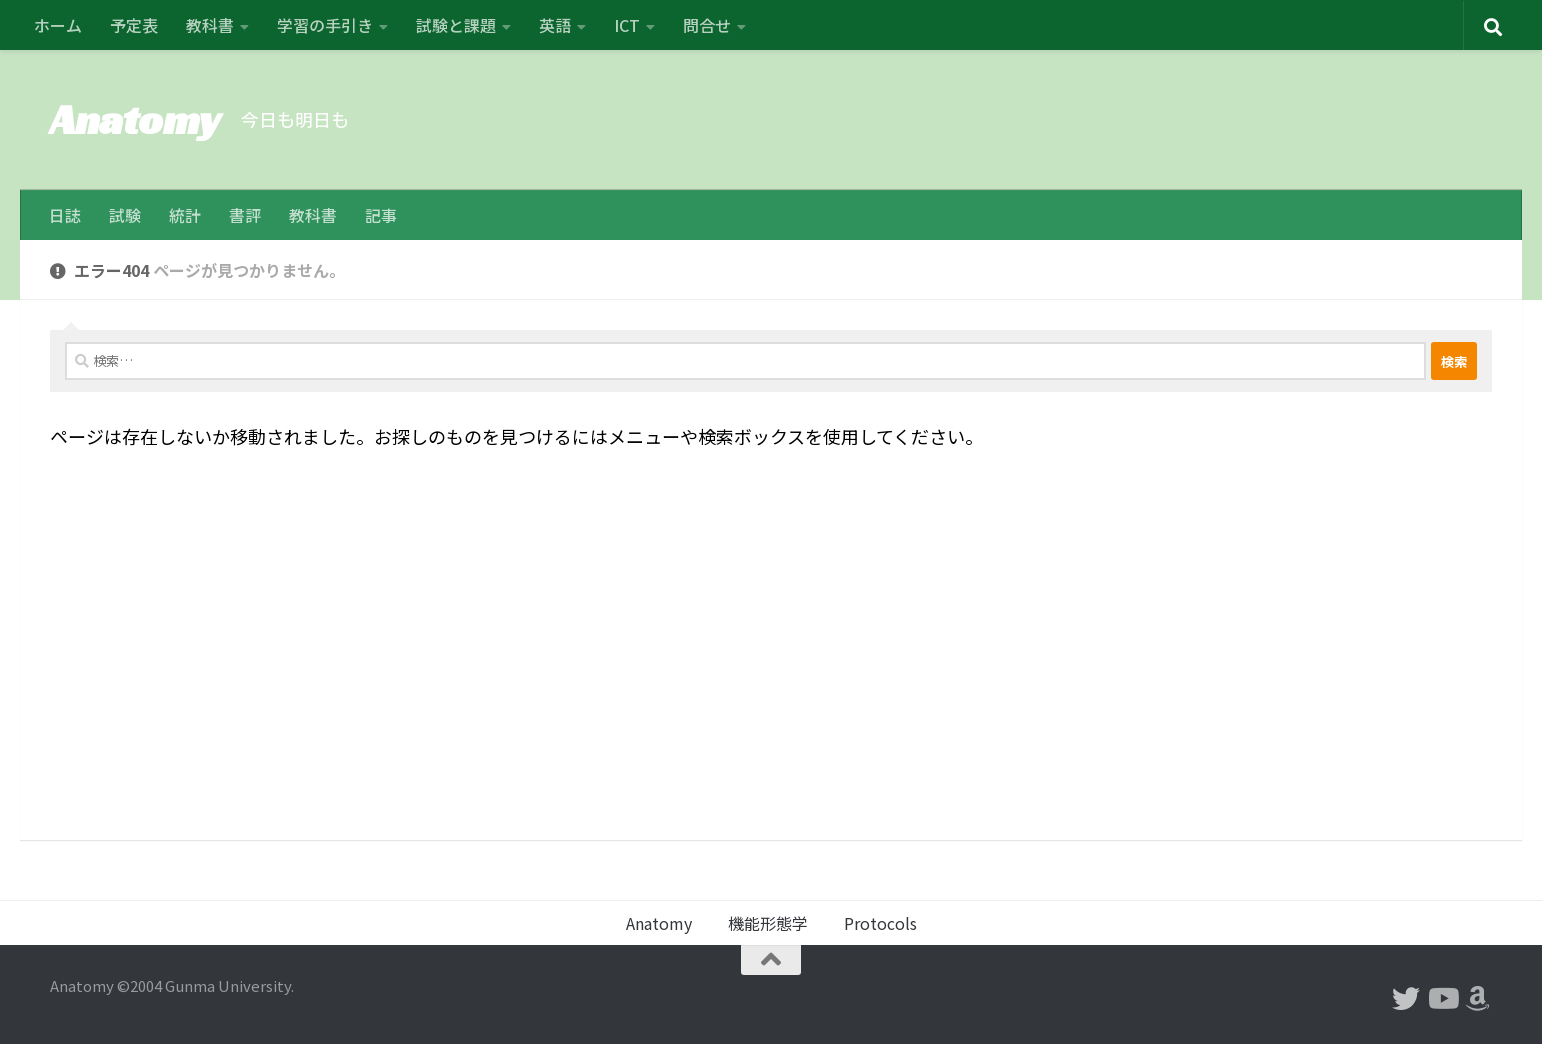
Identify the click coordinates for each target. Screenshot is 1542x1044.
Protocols (880, 923)
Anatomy (135, 119)
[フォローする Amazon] (1478, 999)
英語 (555, 25)
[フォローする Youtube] (1442, 999)
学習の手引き (325, 25)
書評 (245, 215)
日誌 (65, 215)
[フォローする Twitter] (1406, 999)
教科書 (210, 25)
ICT (627, 25)
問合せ (707, 25)
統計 (185, 215)
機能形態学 (768, 923)
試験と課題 (456, 25)
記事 (381, 215)
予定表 (134, 25)
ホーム (58, 25)
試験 (125, 215)
